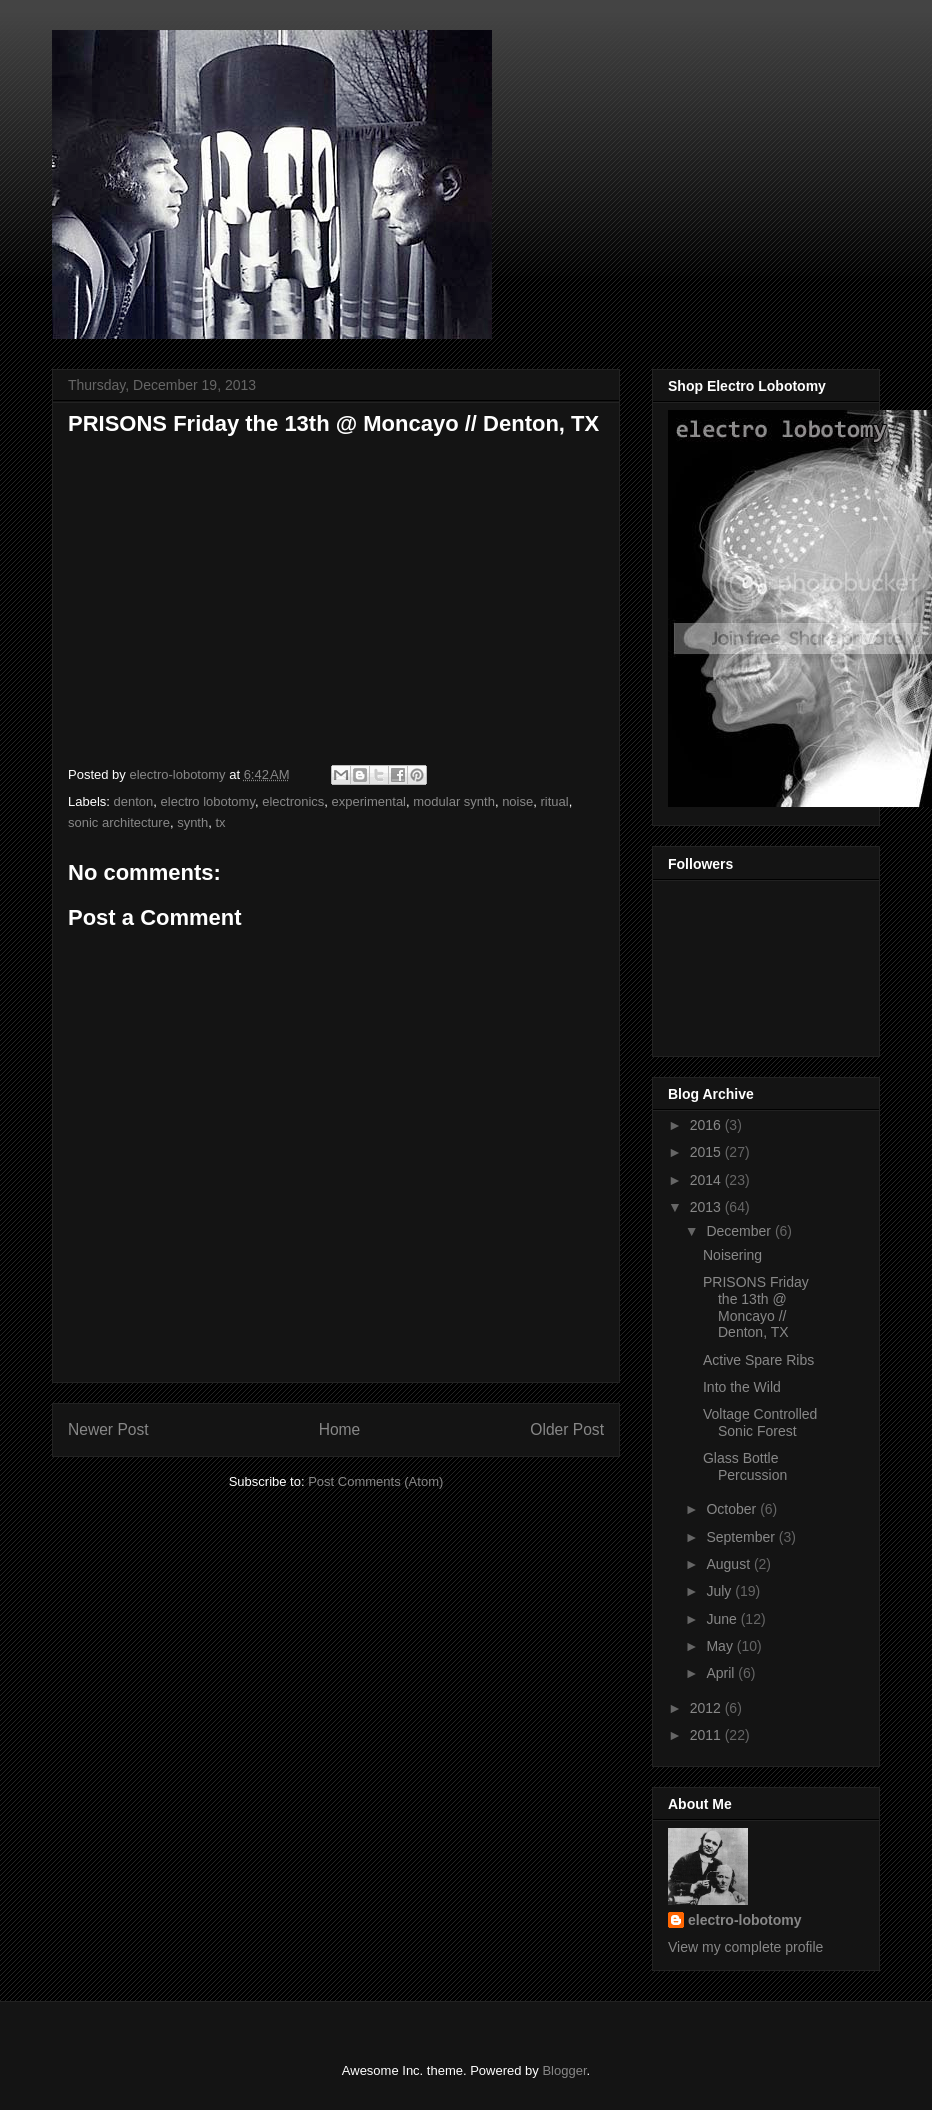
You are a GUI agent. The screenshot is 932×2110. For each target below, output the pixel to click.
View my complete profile (745, 1947)
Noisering (732, 1255)
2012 (707, 1708)
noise (517, 801)
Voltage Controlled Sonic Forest (760, 1422)
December (740, 1231)
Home (340, 1429)
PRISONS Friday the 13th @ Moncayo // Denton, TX (756, 1307)
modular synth (454, 801)
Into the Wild (742, 1387)
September (742, 1537)
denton (134, 801)
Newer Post (108, 1429)
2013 (707, 1207)
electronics (293, 801)
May (721, 1646)
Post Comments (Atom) (375, 1481)
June (723, 1619)
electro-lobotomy (745, 1920)
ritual (554, 801)
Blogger (564, 2070)
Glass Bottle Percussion (745, 1466)
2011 (707, 1735)
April (722, 1673)
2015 (707, 1152)
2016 (707, 1125)
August (729, 1564)
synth (192, 822)
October (733, 1509)
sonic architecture (119, 822)
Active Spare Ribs (758, 1360)
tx (220, 822)
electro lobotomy (208, 801)
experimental (369, 801)
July (720, 1591)
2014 (707, 1180)
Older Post (567, 1429)
